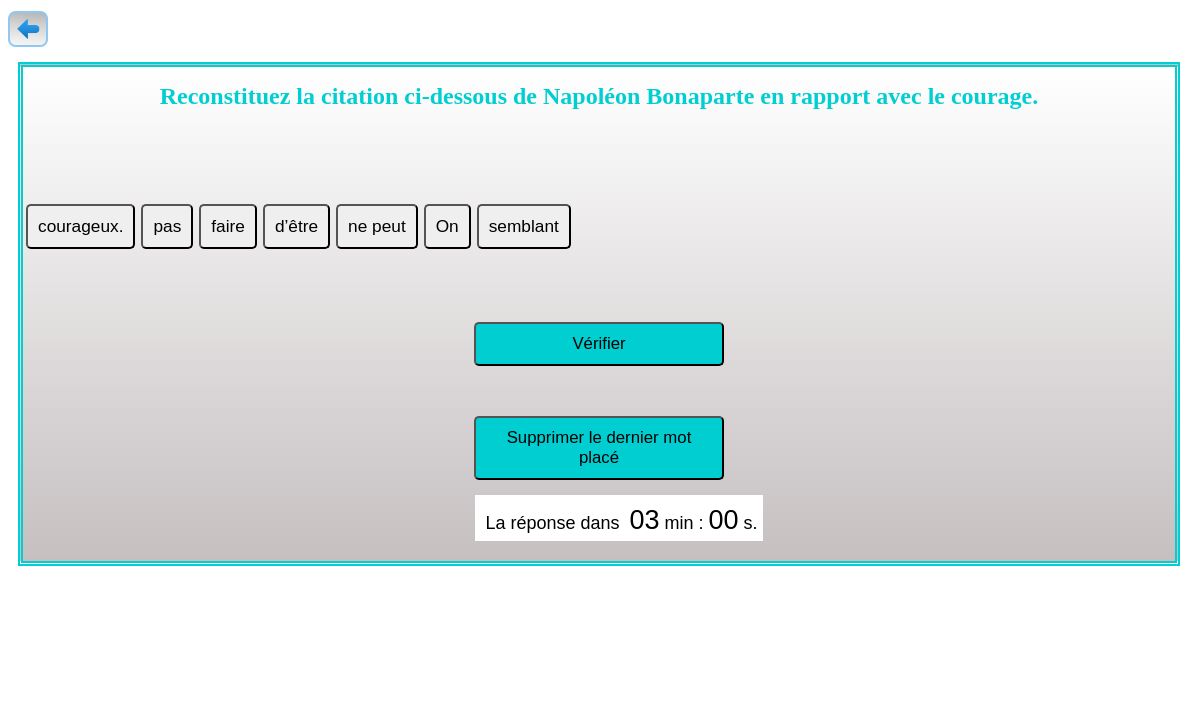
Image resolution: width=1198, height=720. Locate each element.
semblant (524, 226)
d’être (296, 226)
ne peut (377, 226)
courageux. (80, 226)
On (447, 226)
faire (228, 226)
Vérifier (598, 343)
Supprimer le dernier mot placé (599, 447)
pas (167, 226)
